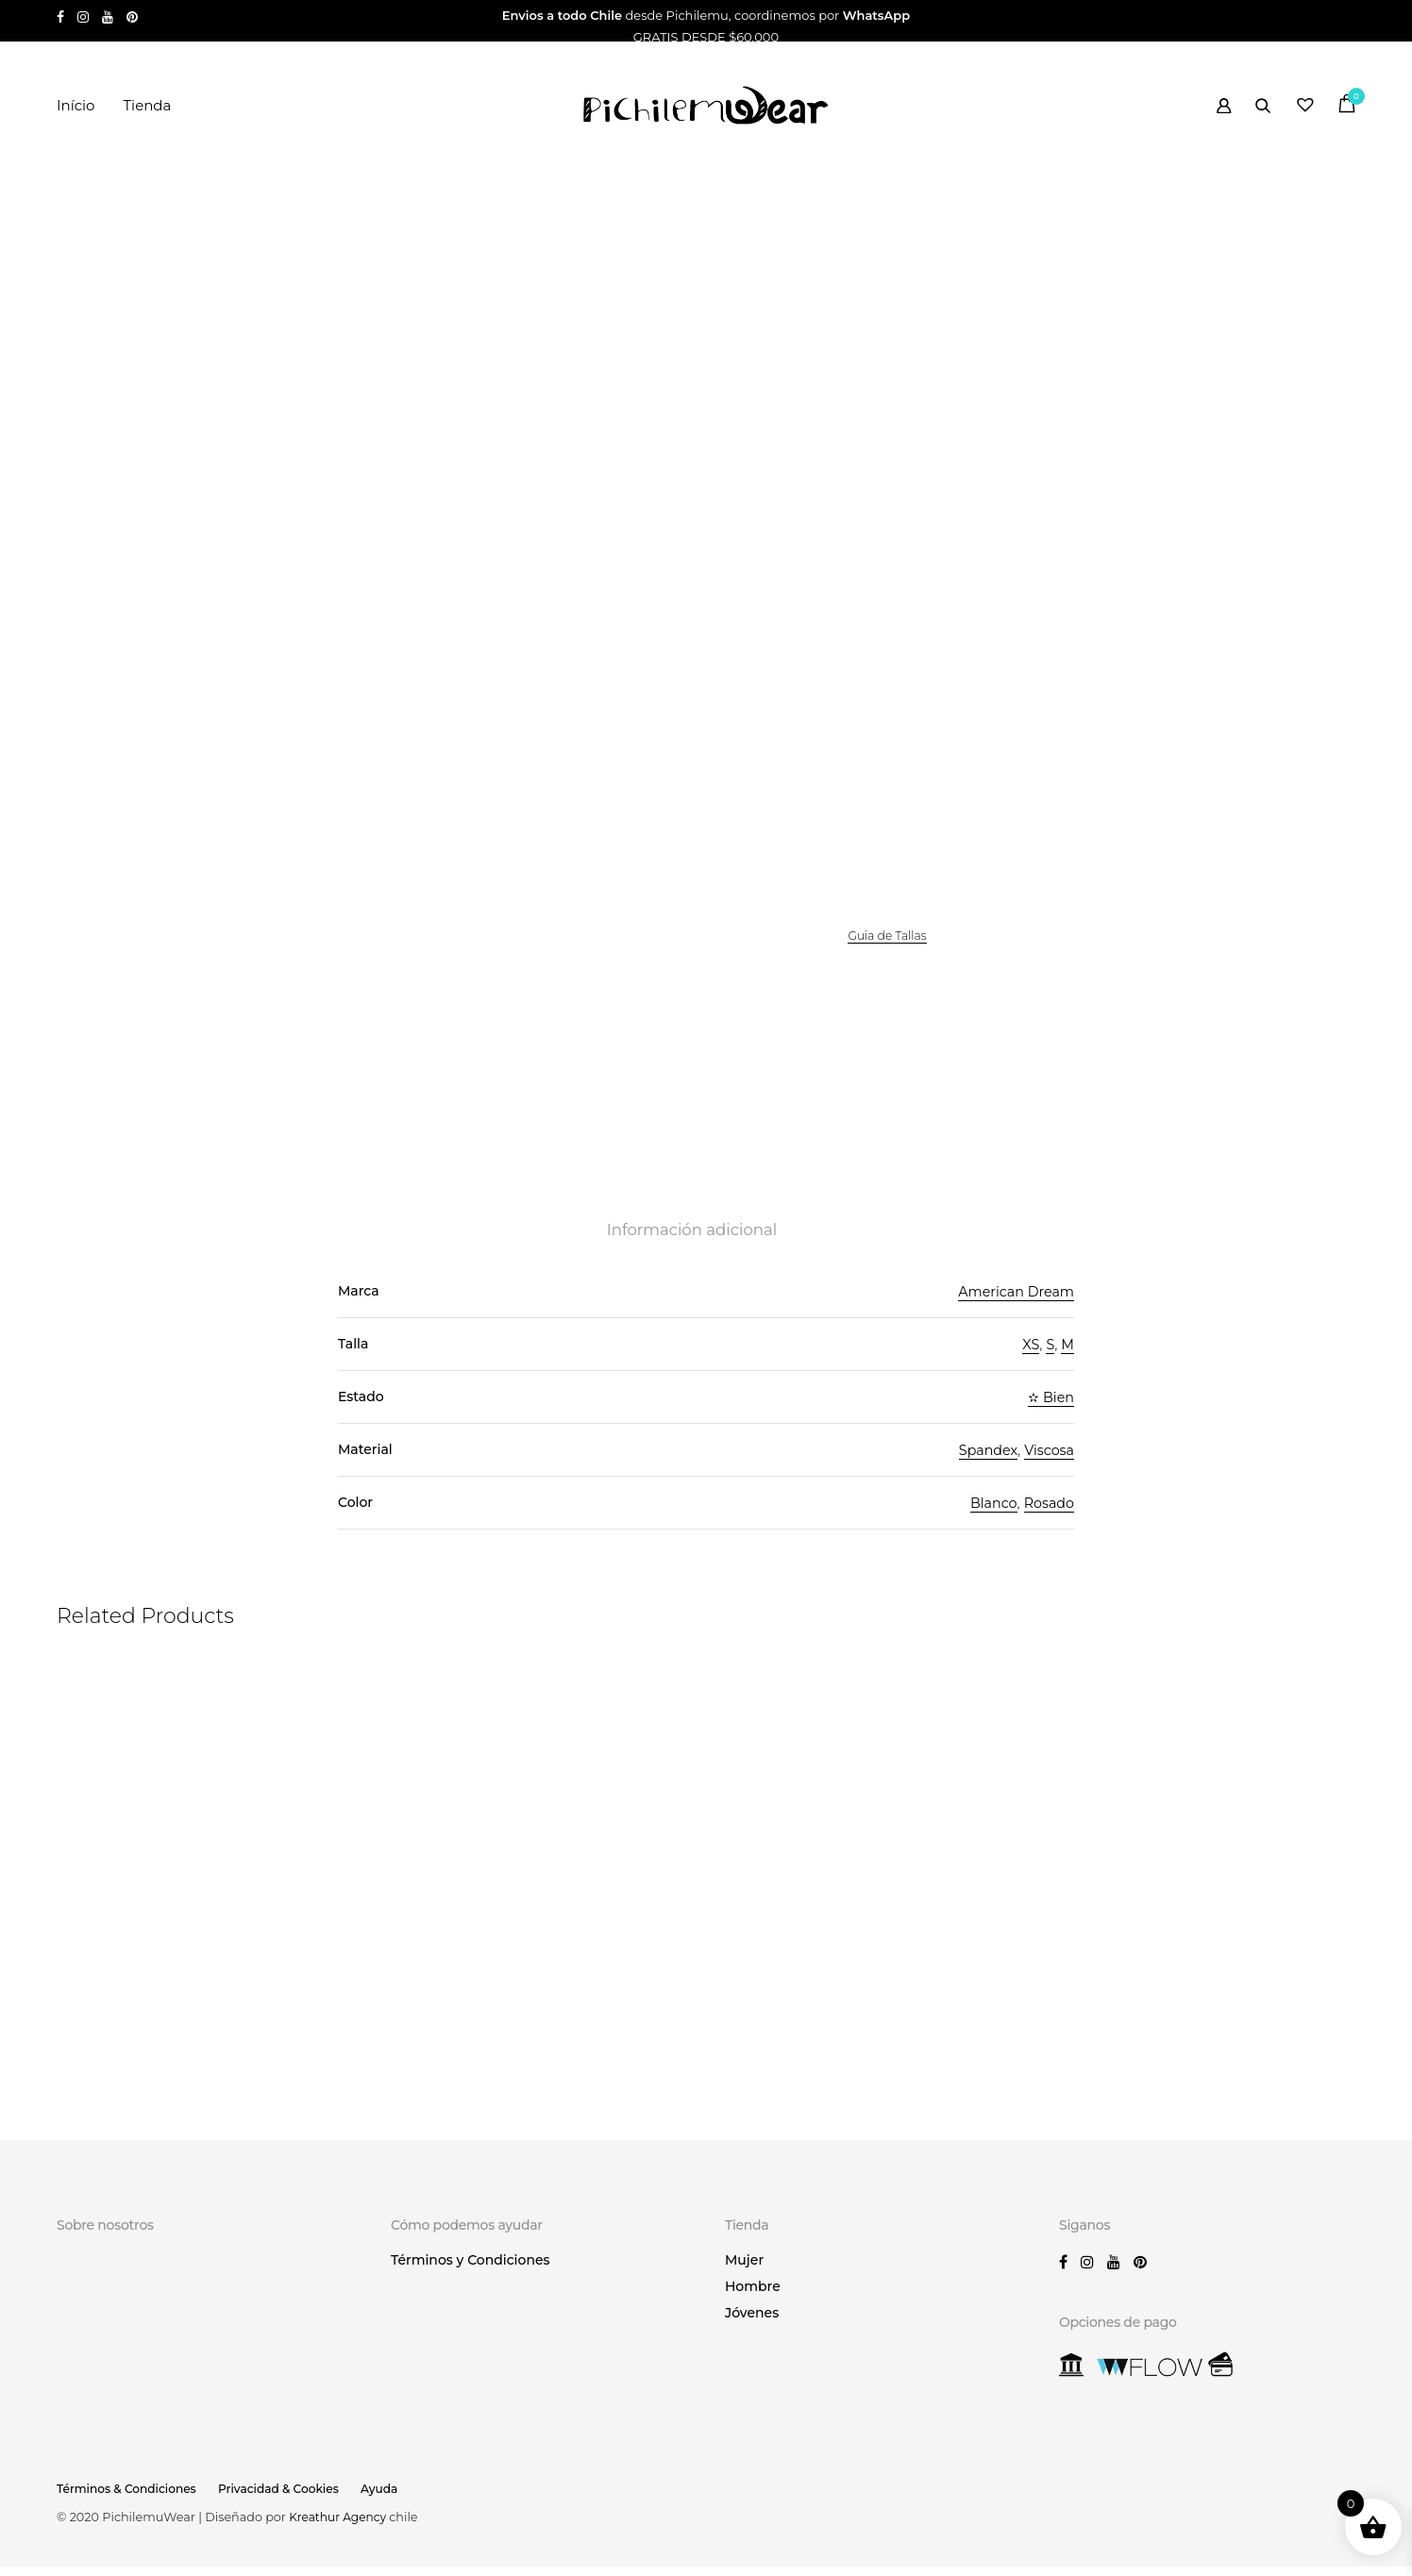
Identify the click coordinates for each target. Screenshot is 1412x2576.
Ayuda (393, 2498)
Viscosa (1048, 1464)
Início (75, 105)
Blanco (990, 1517)
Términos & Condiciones (130, 2498)
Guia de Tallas (889, 944)
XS (1029, 1358)
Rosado (1047, 1517)
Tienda (147, 105)
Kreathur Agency (341, 2526)
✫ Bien (1050, 1411)
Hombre (753, 2296)
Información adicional (691, 1243)
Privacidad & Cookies (288, 2498)
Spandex (984, 1464)
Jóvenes (752, 2323)
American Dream (1013, 1305)
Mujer (744, 2270)
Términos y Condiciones (470, 2270)
